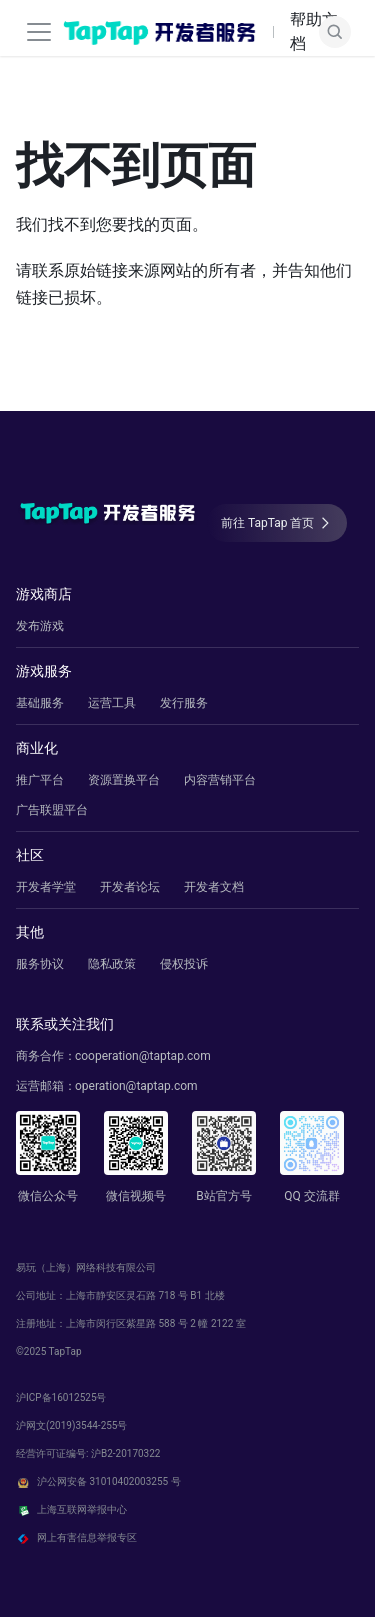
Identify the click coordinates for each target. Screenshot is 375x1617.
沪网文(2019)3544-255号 (72, 1425)
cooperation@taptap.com (143, 1056)
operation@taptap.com (136, 1086)
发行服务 (184, 703)
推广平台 (40, 780)
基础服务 (40, 703)
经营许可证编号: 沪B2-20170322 (88, 1453)
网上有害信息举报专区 (76, 1538)
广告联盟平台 (52, 810)
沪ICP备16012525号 (61, 1397)
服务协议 (40, 964)
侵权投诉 (184, 964)
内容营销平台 (220, 780)
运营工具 (112, 703)
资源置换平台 (124, 780)
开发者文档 (214, 887)
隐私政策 (112, 964)
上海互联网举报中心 (71, 1510)
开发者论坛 (130, 887)
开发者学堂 (46, 887)
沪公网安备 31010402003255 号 (98, 1482)
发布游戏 (40, 626)
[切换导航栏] (39, 32)
